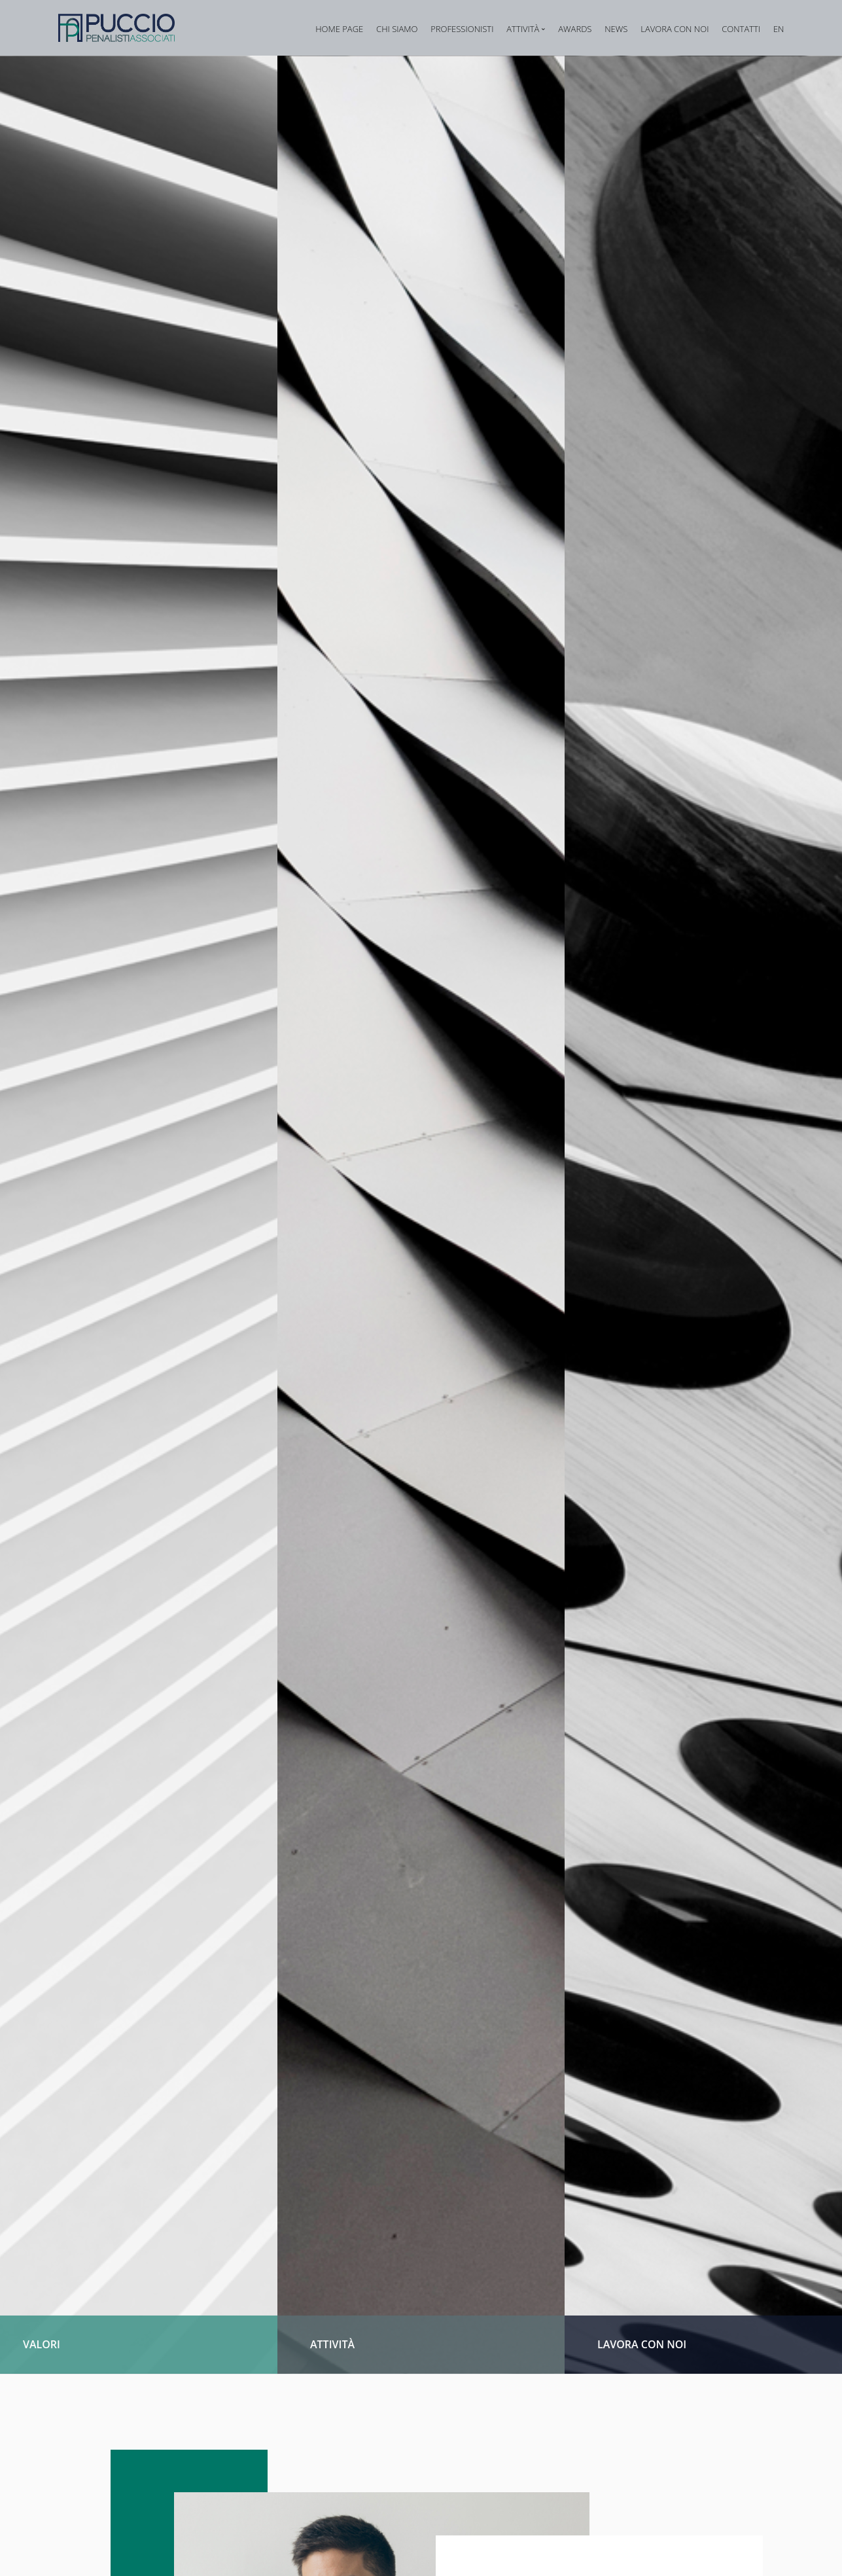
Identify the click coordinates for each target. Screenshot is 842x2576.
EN (778, 29)
